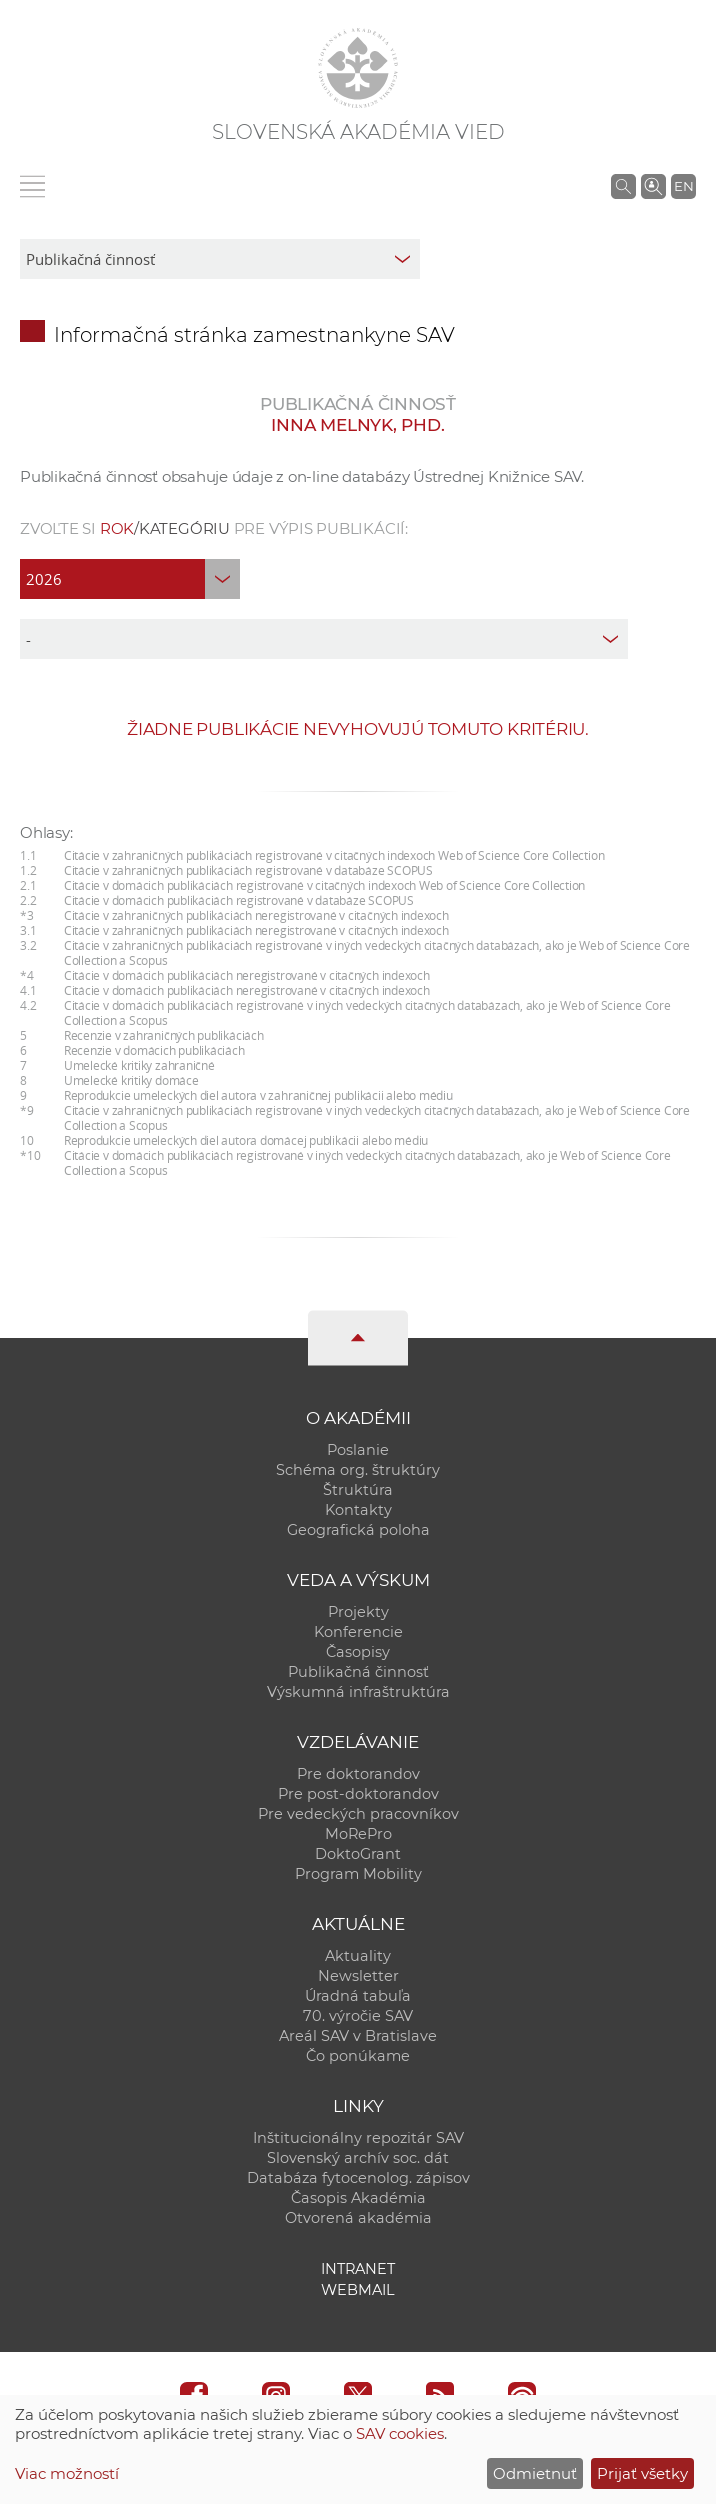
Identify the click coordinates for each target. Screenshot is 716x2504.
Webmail (358, 2290)
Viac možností (67, 2473)
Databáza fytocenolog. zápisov (358, 2178)
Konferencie (358, 1632)
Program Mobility (358, 1874)
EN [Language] (684, 186)
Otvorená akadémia (358, 2218)
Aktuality (358, 1956)
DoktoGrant (358, 1854)
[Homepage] (358, 68)
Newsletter (358, 1976)
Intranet (358, 2269)
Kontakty (358, 1510)
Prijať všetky (642, 2473)
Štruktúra (358, 1490)
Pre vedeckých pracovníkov (358, 1814)
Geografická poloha (358, 1530)
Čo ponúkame (358, 2056)
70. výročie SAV (358, 2016)
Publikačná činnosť (358, 1672)
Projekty (358, 1612)
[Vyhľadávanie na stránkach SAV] (623, 186)
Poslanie (358, 1450)
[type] (324, 639)
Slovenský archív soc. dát (358, 2158)
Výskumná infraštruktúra (358, 1692)
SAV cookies (400, 2433)
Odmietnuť (535, 2473)
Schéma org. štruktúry (358, 1470)
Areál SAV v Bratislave (358, 2036)
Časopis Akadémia (358, 2198)
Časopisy (358, 1652)
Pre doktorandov (358, 1774)
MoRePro (358, 1834)
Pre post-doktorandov (358, 1794)
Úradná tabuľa (358, 1996)
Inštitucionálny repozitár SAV (358, 2138)
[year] (130, 579)
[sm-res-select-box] (220, 259)
